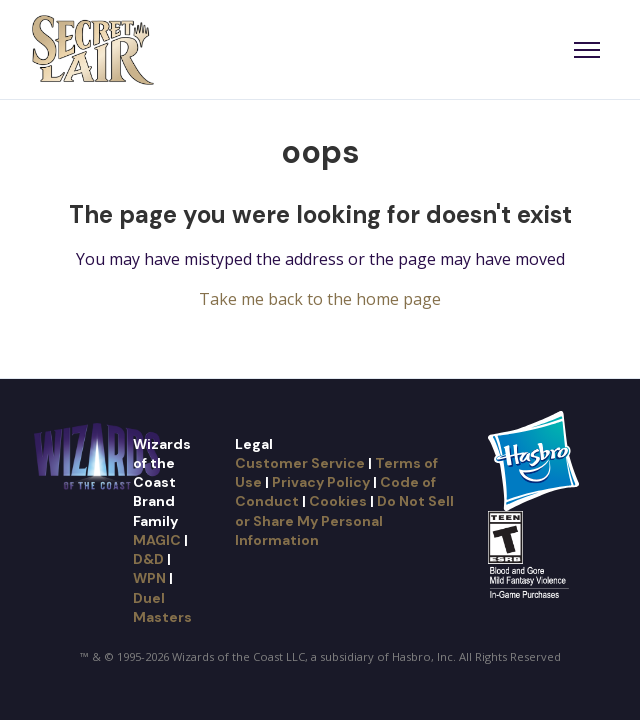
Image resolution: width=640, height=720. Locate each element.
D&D (148, 559)
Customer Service (300, 463)
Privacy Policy (321, 482)
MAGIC (157, 540)
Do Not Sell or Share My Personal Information (344, 520)
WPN (149, 578)
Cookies (338, 501)
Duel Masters (162, 607)
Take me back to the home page (320, 299)
